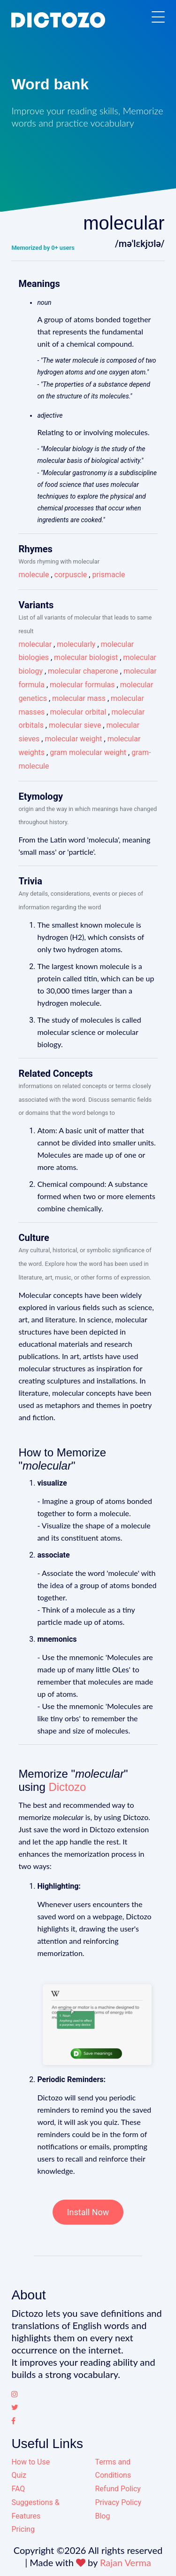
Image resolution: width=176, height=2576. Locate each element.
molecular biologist (86, 657)
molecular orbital (78, 712)
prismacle (108, 574)
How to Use (30, 2461)
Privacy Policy (118, 2502)
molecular (35, 644)
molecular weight (73, 738)
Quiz (18, 2475)
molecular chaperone (83, 671)
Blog (102, 2516)
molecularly (76, 644)
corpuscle (70, 574)
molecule (33, 574)
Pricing (23, 2529)
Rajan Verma (125, 2562)
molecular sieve (75, 725)
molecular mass (79, 698)
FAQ (18, 2488)
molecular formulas (82, 684)
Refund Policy (118, 2488)
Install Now (88, 2212)
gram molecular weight (88, 752)
